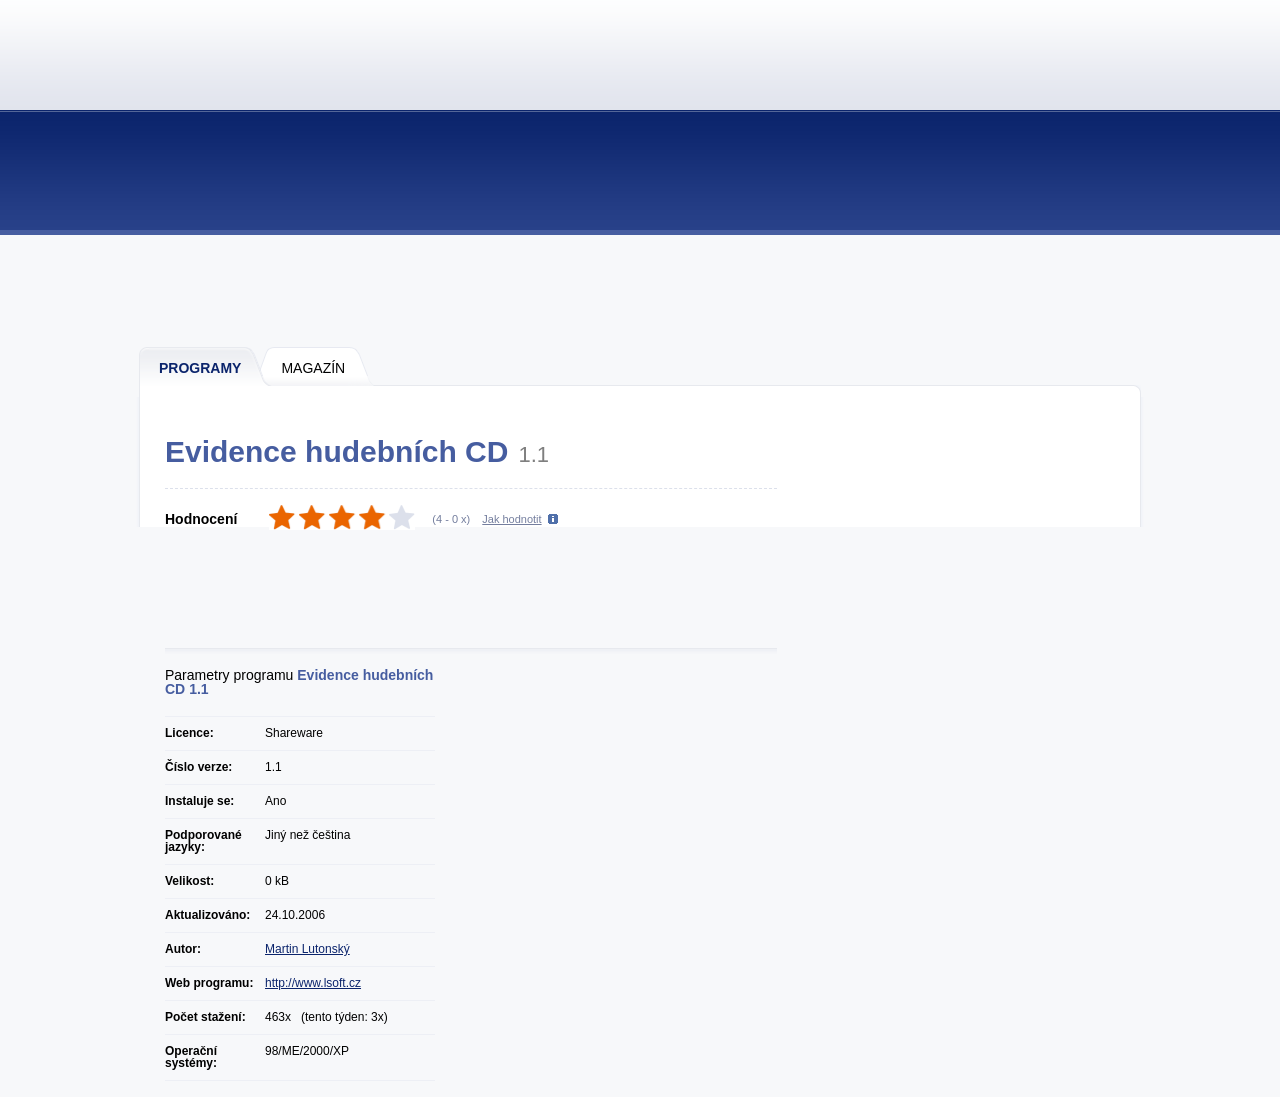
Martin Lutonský (307, 949)
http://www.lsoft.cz (313, 983)
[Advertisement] (641, 290)
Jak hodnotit (511, 519)
